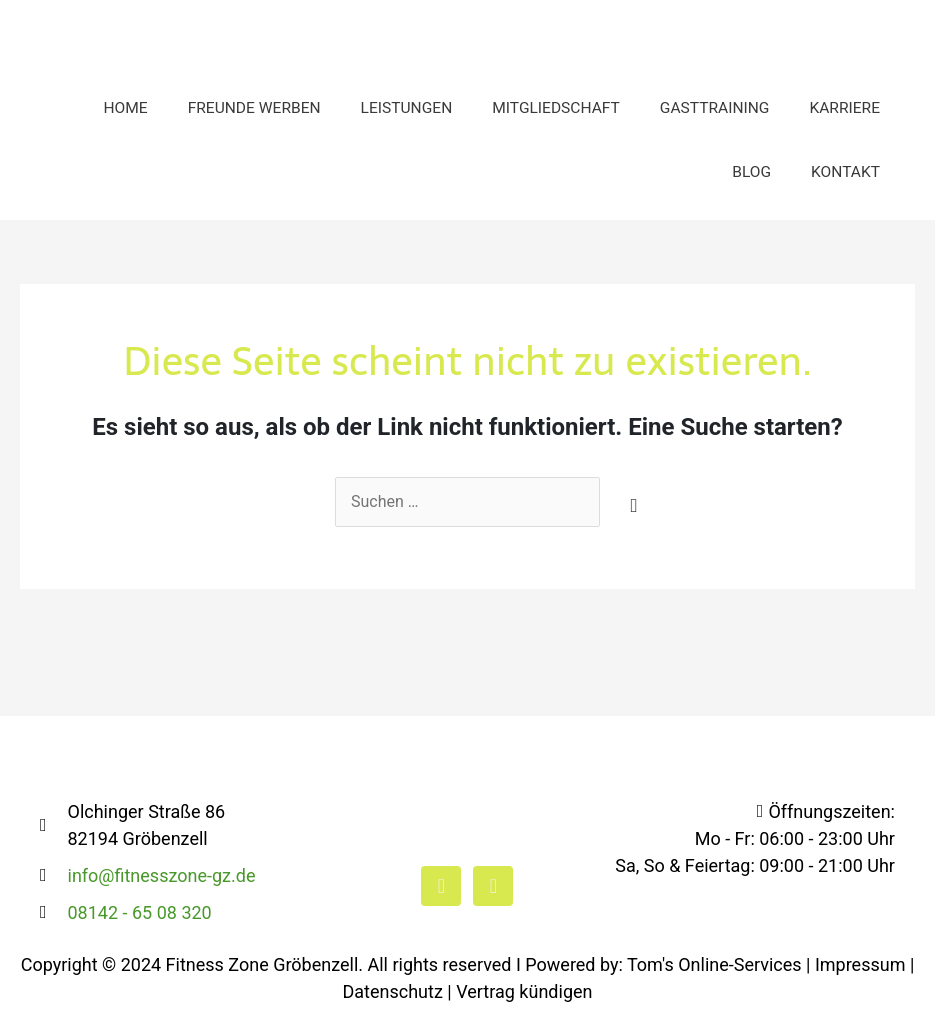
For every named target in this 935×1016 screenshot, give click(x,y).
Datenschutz (393, 991)
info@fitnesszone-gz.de (162, 875)
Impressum (860, 964)
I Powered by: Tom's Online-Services (659, 964)
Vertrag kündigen (524, 991)
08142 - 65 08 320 (140, 912)
